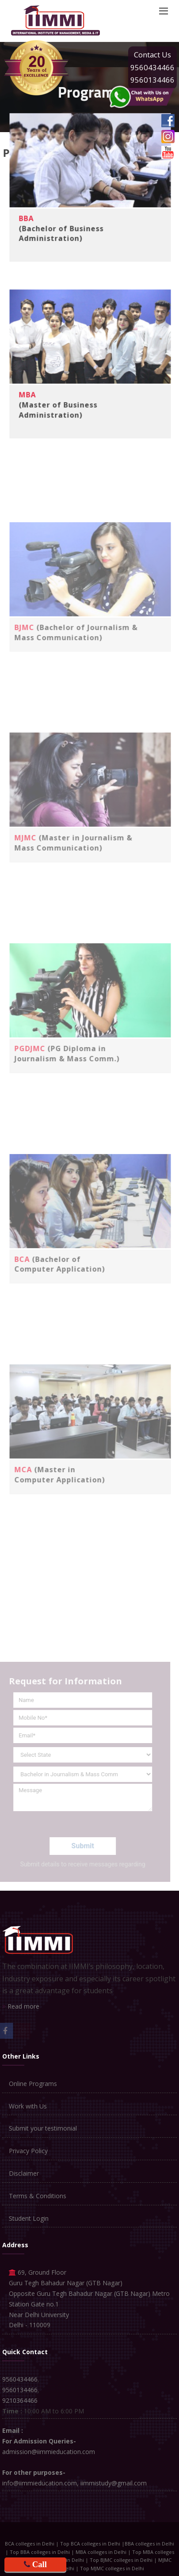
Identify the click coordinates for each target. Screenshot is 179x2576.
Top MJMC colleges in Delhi (112, 2568)
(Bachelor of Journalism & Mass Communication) (77, 636)
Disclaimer (24, 2173)
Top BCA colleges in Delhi (90, 2543)
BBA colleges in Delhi (149, 2543)
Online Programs (33, 2083)
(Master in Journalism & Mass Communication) (75, 847)
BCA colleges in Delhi (29, 2543)
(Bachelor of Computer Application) (61, 1268)
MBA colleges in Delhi (101, 2552)
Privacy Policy (28, 2151)
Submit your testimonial (43, 2128)
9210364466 (20, 2400)
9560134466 (152, 80)
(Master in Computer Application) (61, 1479)
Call (35, 2564)
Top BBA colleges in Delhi (40, 2552)
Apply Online (158, 27)
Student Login (29, 2218)
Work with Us (28, 2106)
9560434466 (152, 67)
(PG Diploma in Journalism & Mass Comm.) (68, 1058)
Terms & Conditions (37, 2196)
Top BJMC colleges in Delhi (121, 2560)
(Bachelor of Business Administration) (62, 229)
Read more (20, 2006)
